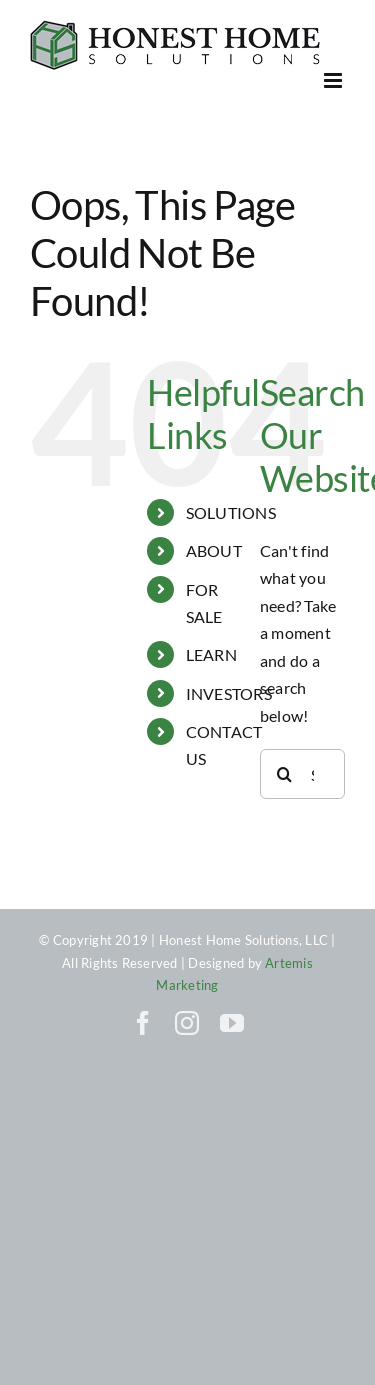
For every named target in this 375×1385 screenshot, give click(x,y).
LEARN (211, 654)
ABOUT (214, 550)
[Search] (285, 774)
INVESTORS (229, 693)
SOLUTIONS (231, 512)
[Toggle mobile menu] (334, 80)
